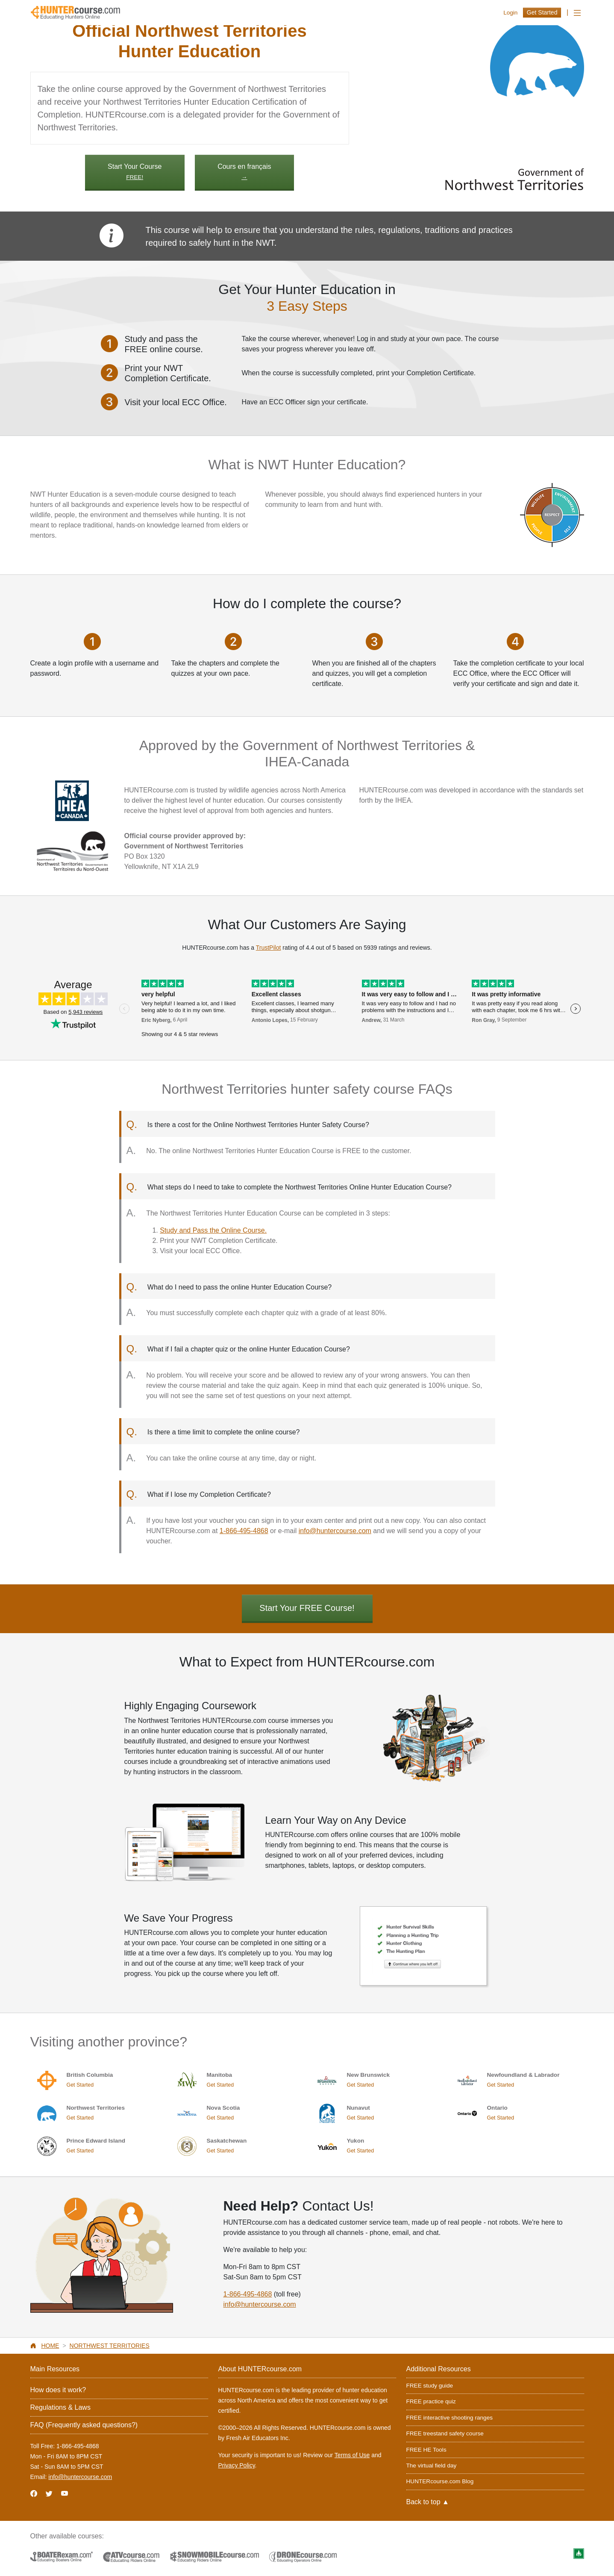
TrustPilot (268, 947)
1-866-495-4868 (244, 1530)
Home (50, 2345)
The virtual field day (431, 2465)
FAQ (84, 2425)
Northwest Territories (110, 2345)
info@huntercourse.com (335, 1530)
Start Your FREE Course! (306, 1608)
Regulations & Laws (60, 2407)
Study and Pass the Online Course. (213, 1230)
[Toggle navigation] (577, 13)
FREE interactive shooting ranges (449, 2417)
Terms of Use (352, 2455)
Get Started (542, 12)
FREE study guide (429, 2385)
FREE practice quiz (431, 2401)
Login (510, 12)
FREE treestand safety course (445, 2433)
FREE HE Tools (426, 2449)
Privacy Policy (236, 2465)
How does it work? (58, 2389)
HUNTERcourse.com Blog (440, 2481)
